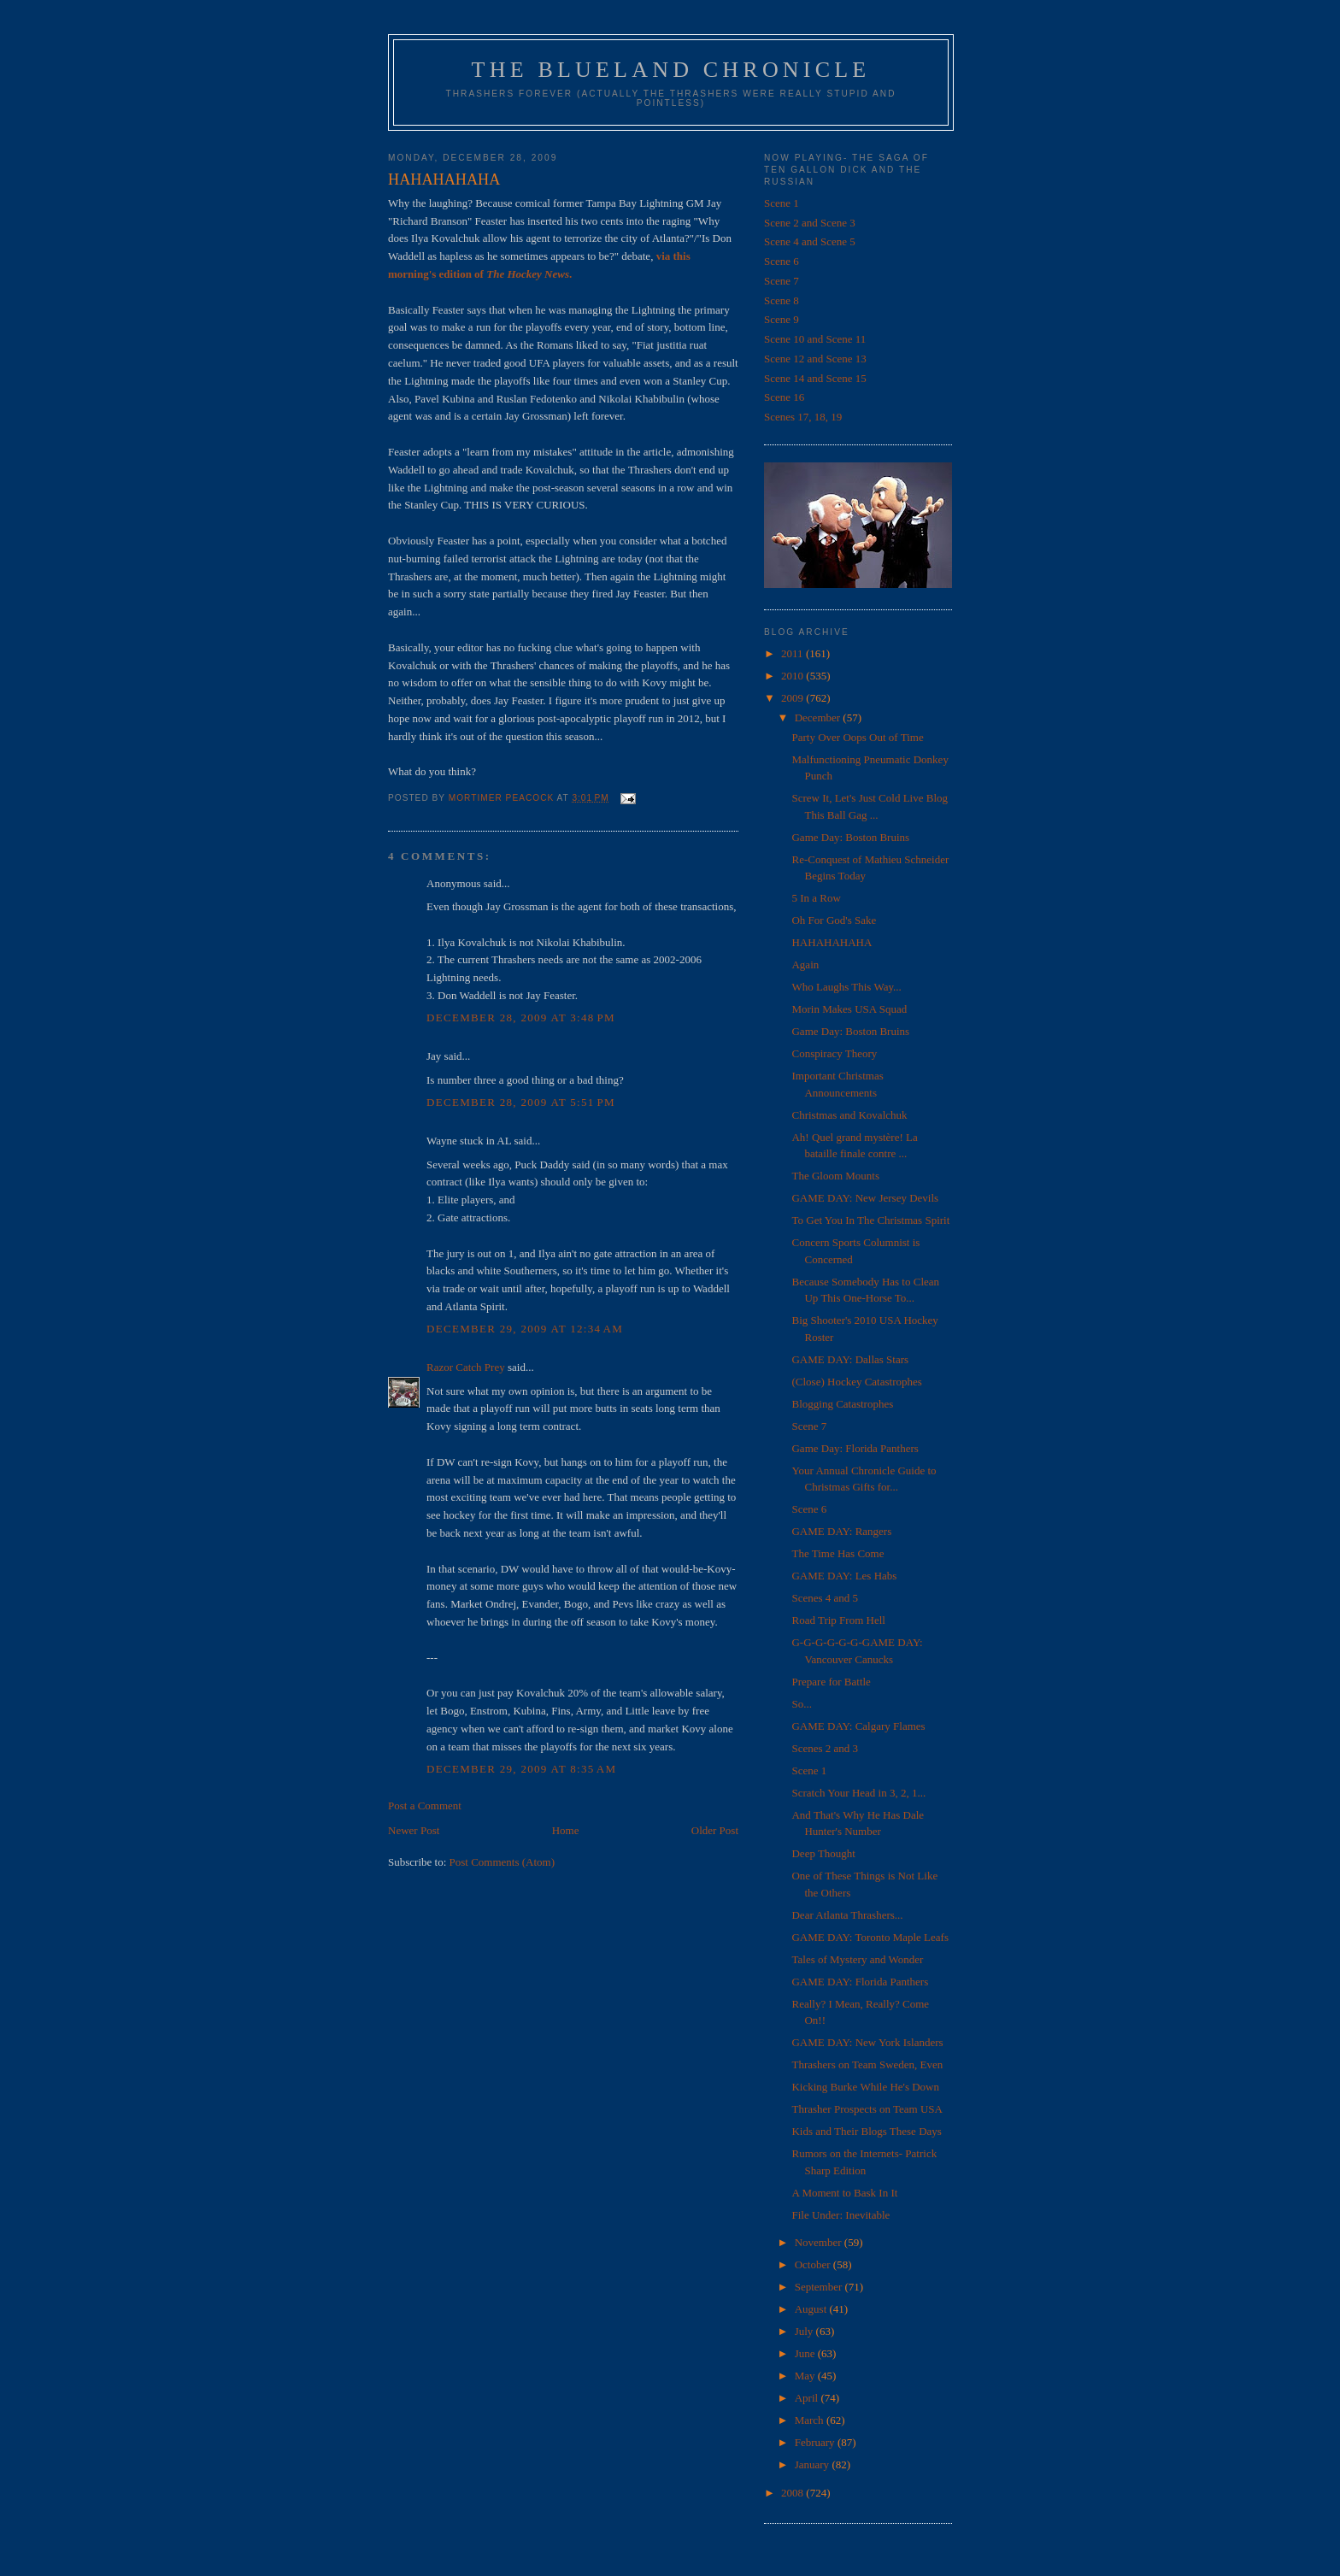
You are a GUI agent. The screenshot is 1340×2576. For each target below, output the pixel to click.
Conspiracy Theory (834, 1053)
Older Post (714, 1830)
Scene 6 (781, 261)
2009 (793, 697)
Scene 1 (781, 203)
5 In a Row (815, 897)
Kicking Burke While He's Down (865, 2086)
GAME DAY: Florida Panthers (859, 1981)
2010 (793, 675)
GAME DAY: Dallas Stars (849, 1359)
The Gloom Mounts (835, 1175)
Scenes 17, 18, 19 (803, 416)
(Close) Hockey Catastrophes (856, 1381)
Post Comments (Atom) (502, 1862)
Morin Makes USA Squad (849, 1009)
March (810, 2420)
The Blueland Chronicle (671, 69)
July (805, 2331)
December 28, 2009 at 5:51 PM (520, 1102)
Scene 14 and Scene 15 (815, 378)
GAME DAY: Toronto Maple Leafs (870, 1937)
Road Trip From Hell (838, 1620)
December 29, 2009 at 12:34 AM (524, 1328)
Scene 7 (781, 280)
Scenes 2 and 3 (824, 1748)
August (812, 2309)
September (820, 2286)
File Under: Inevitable (840, 2214)
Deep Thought (823, 1853)
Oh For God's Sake (833, 920)
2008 (793, 2492)
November (819, 2242)
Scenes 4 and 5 (824, 1597)
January (813, 2464)
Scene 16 (784, 397)
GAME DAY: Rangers (841, 1531)
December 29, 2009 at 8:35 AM (521, 1768)
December (819, 717)
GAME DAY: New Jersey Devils (864, 1197)
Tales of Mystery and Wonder (857, 1959)
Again (805, 964)
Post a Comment (424, 1805)
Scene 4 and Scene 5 (809, 241)
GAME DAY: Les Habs (843, 1575)
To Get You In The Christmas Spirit (870, 1220)
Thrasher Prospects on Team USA (866, 2109)
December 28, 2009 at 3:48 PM (520, 1017)
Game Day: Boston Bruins (850, 837)
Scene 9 (781, 319)
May (806, 2375)
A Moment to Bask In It (844, 2192)
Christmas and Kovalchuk (849, 1115)
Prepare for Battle (830, 1681)
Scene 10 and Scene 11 (815, 338)
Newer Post (413, 1830)
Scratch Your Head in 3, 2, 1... (858, 1792)
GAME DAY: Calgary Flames (858, 1726)
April (808, 2397)
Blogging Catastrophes (842, 1403)
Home (565, 1830)
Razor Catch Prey (465, 1367)
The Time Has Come (837, 1553)
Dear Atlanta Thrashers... (846, 1914)
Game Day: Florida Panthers (854, 1448)
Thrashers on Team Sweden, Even (867, 2064)
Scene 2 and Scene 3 (809, 222)
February (816, 2442)
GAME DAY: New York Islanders (867, 2042)
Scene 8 (781, 300)
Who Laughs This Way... (846, 986)
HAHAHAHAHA (831, 942)
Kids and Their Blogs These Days (866, 2131)
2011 (793, 653)
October (814, 2264)
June (806, 2353)
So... (801, 1703)
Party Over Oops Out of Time (857, 737)
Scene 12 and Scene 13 (815, 358)
